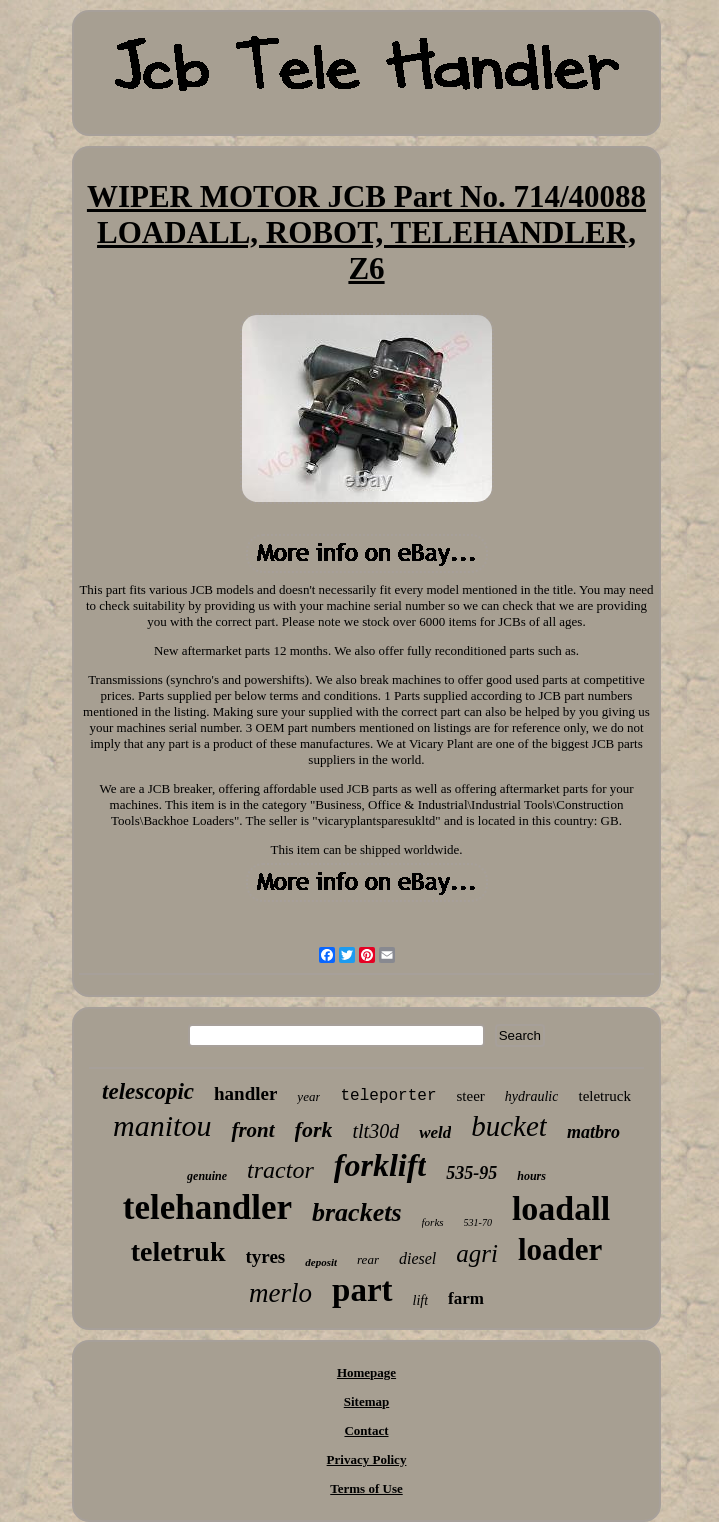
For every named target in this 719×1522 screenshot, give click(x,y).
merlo (280, 1293)
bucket (509, 1126)
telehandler (207, 1207)
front (252, 1130)
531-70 (478, 1222)
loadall (561, 1208)
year (308, 1096)
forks (433, 1222)
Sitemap (367, 1401)
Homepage (366, 1372)
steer (470, 1096)
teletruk (178, 1251)
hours (531, 1176)
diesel (417, 1258)
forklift (380, 1165)
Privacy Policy (367, 1459)
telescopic (148, 1091)
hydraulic (532, 1096)
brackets (357, 1212)
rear (368, 1259)
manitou (162, 1125)
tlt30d (375, 1131)
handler (245, 1093)
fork (314, 1129)
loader (560, 1249)
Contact (366, 1430)
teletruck (604, 1096)
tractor (280, 1170)
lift (421, 1300)
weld (435, 1132)
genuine (207, 1176)
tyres (266, 1256)
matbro (593, 1132)
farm (466, 1298)
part (362, 1290)
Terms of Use (366, 1488)
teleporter (388, 1096)
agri (477, 1253)
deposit (321, 1262)
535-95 (471, 1173)
